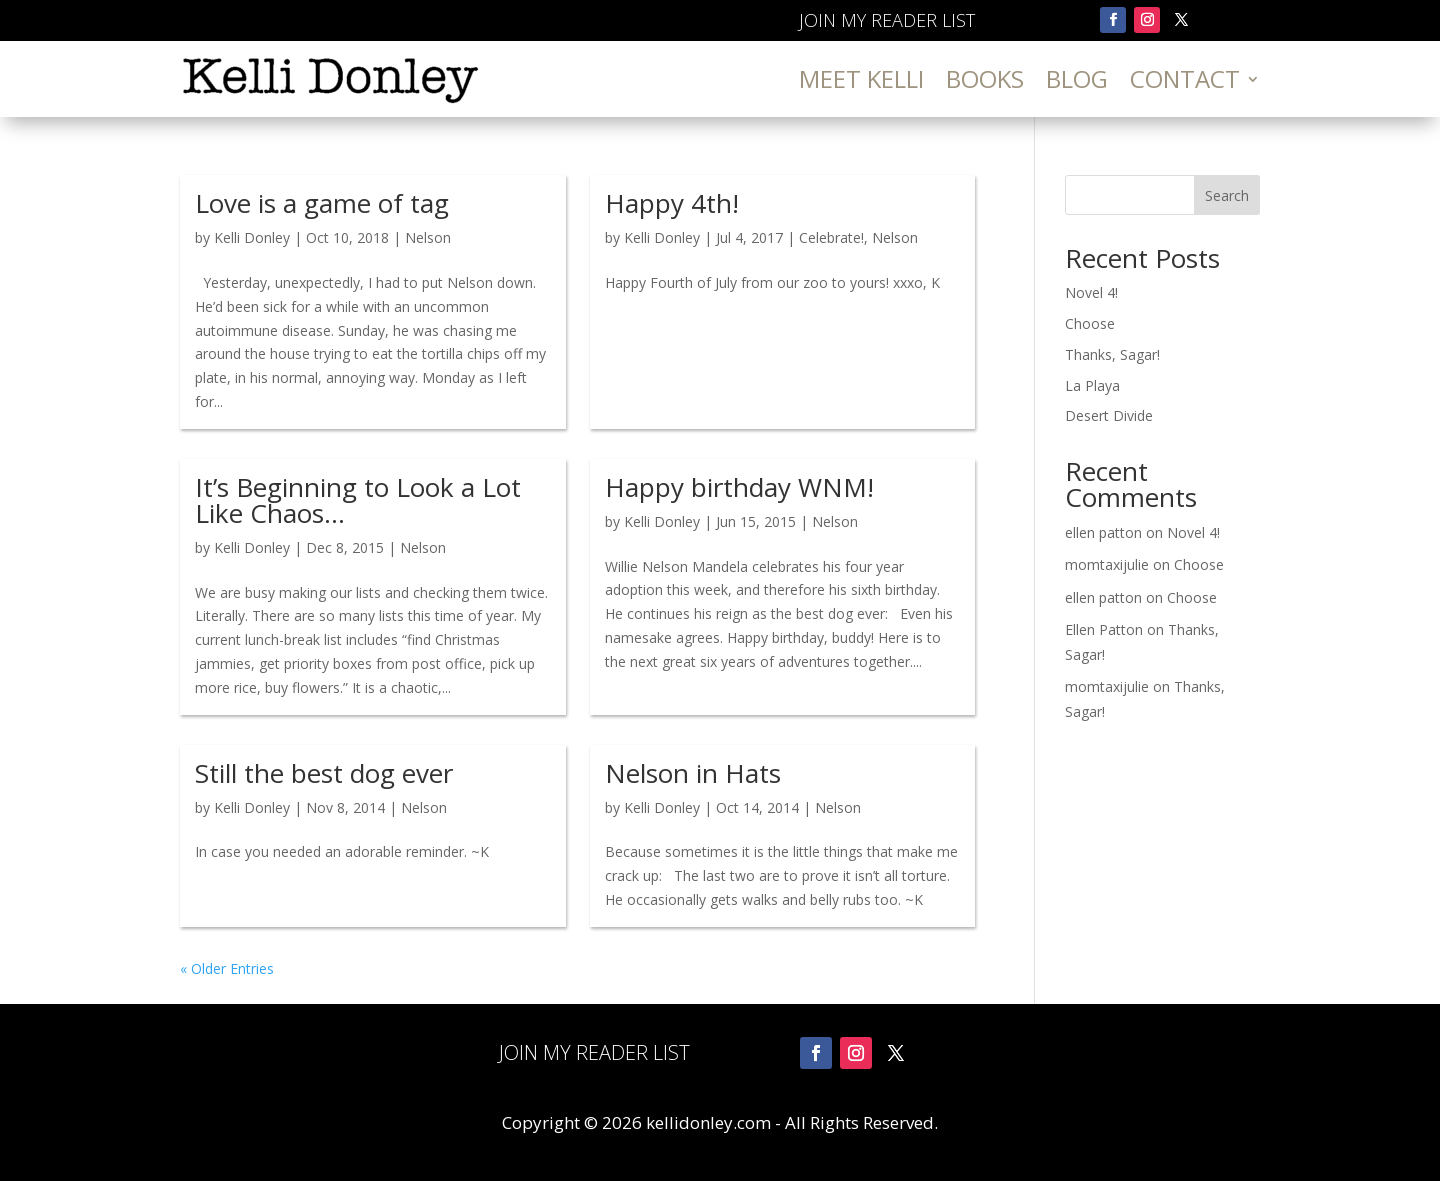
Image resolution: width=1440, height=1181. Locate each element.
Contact (1185, 78)
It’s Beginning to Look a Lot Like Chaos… (358, 500)
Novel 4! (1091, 292)
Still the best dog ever (324, 773)
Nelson (428, 237)
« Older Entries (227, 968)
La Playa (1092, 385)
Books (985, 78)
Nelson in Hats (693, 773)
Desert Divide (1109, 415)
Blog (1077, 78)
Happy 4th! (672, 203)
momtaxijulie (1107, 564)
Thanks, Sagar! (1112, 354)
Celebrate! (831, 237)
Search (1227, 195)
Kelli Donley (252, 237)
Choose (1090, 323)
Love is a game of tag (322, 203)
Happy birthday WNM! (739, 487)
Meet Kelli (861, 78)
